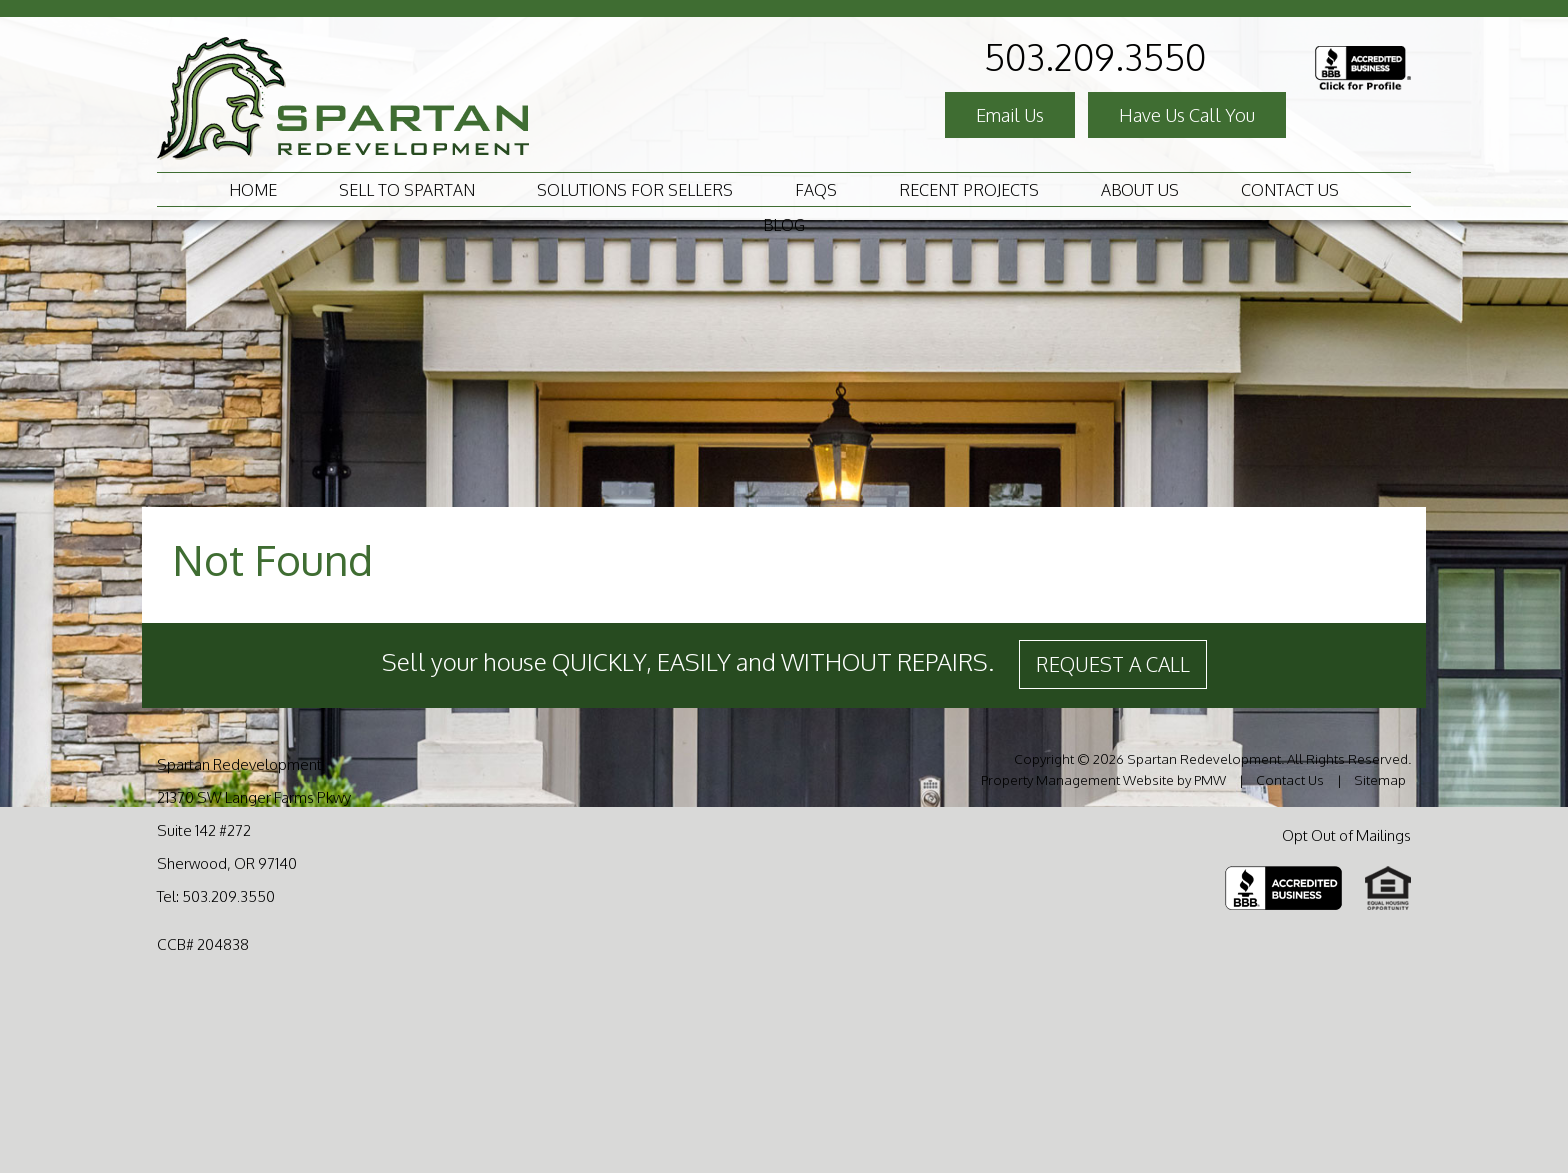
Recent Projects (969, 190)
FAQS (816, 190)
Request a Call (1113, 664)
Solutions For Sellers (635, 190)
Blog (784, 225)
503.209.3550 (1095, 56)
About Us (1140, 190)
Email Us (1010, 115)
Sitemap (1380, 779)
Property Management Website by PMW (1103, 779)
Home (253, 190)
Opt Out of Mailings (1346, 835)
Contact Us (1290, 190)
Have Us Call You (1187, 115)
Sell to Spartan (407, 190)
